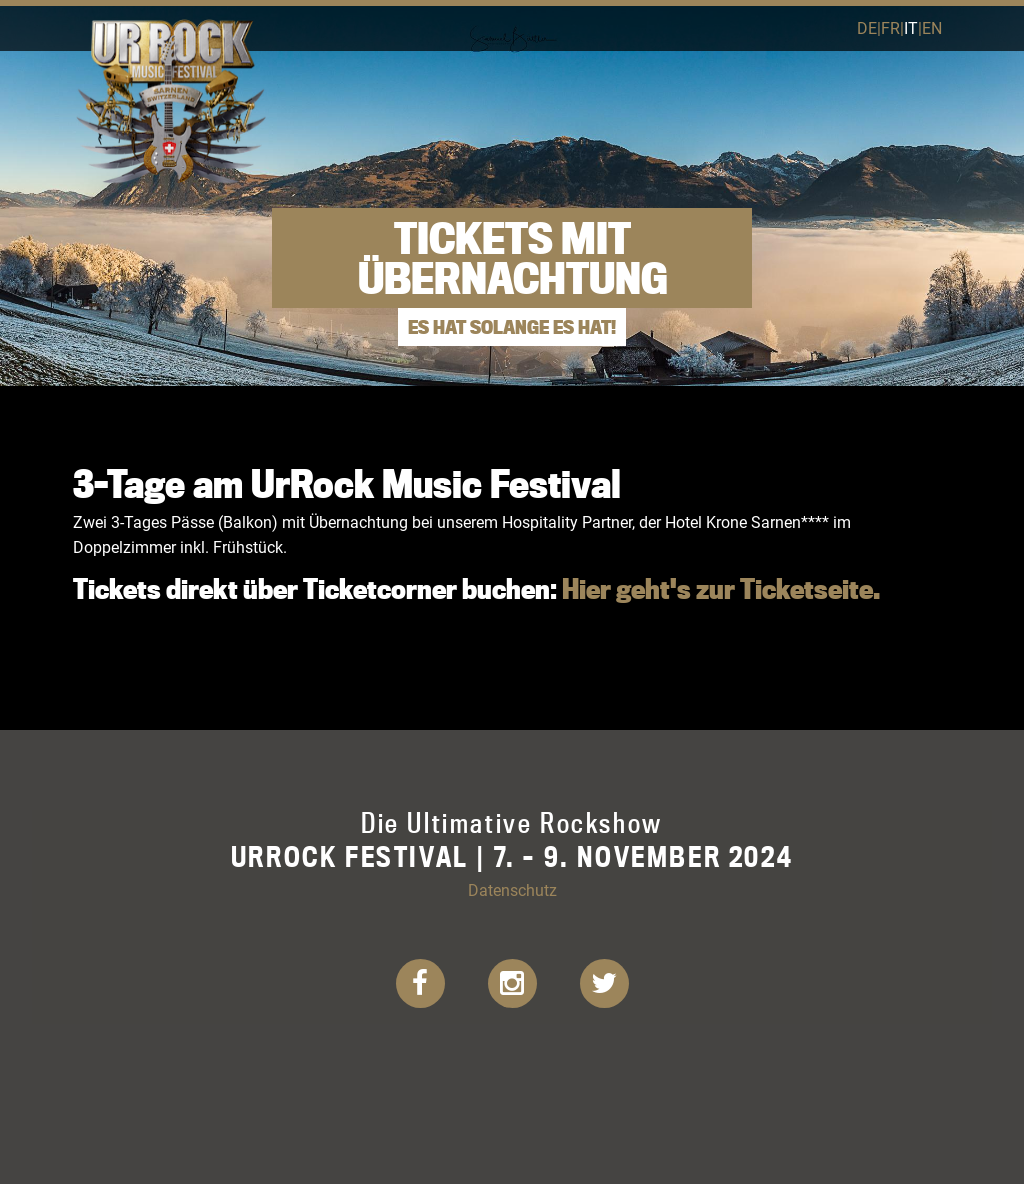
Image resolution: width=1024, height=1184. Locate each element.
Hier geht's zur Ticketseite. (721, 588)
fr (890, 27)
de (867, 27)
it (911, 27)
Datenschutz (512, 889)
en (932, 27)
